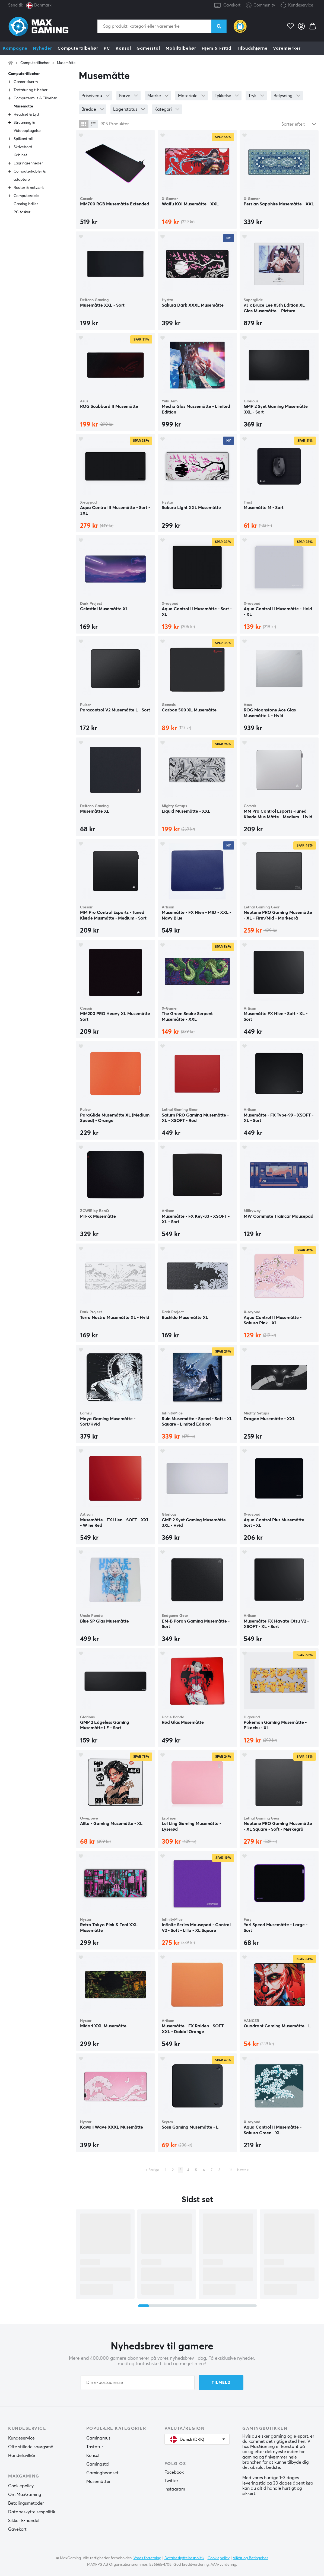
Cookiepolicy (21, 2486)
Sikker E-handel (23, 2520)
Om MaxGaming (24, 2494)
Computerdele (26, 196)
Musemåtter (98, 2481)
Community (260, 5)
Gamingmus (98, 2438)
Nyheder (42, 48)
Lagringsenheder (28, 163)
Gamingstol (97, 2464)
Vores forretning (147, 2558)
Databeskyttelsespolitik (31, 2512)
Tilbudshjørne (252, 48)
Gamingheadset (102, 2473)
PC (107, 48)
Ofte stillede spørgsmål (31, 2447)
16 (230, 2170)
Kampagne (15, 48)
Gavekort (231, 5)
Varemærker (287, 48)
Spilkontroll (23, 139)
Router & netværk (29, 188)
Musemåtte (66, 63)
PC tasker (22, 212)
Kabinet (20, 155)
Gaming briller (26, 204)
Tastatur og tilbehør (30, 90)
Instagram (174, 2489)
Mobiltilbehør (181, 48)
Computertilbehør (78, 48)
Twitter (171, 2481)
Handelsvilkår (22, 2455)
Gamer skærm (26, 82)
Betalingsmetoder (26, 2503)
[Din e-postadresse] (138, 2382)
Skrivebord (23, 147)
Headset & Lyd (26, 114)
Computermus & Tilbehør (35, 98)
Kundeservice (300, 5)
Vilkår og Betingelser (250, 2558)
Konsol (123, 48)
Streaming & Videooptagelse (27, 127)
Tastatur (94, 2447)
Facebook (174, 2472)
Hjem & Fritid (216, 48)
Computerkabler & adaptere (30, 176)
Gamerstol (148, 48)
